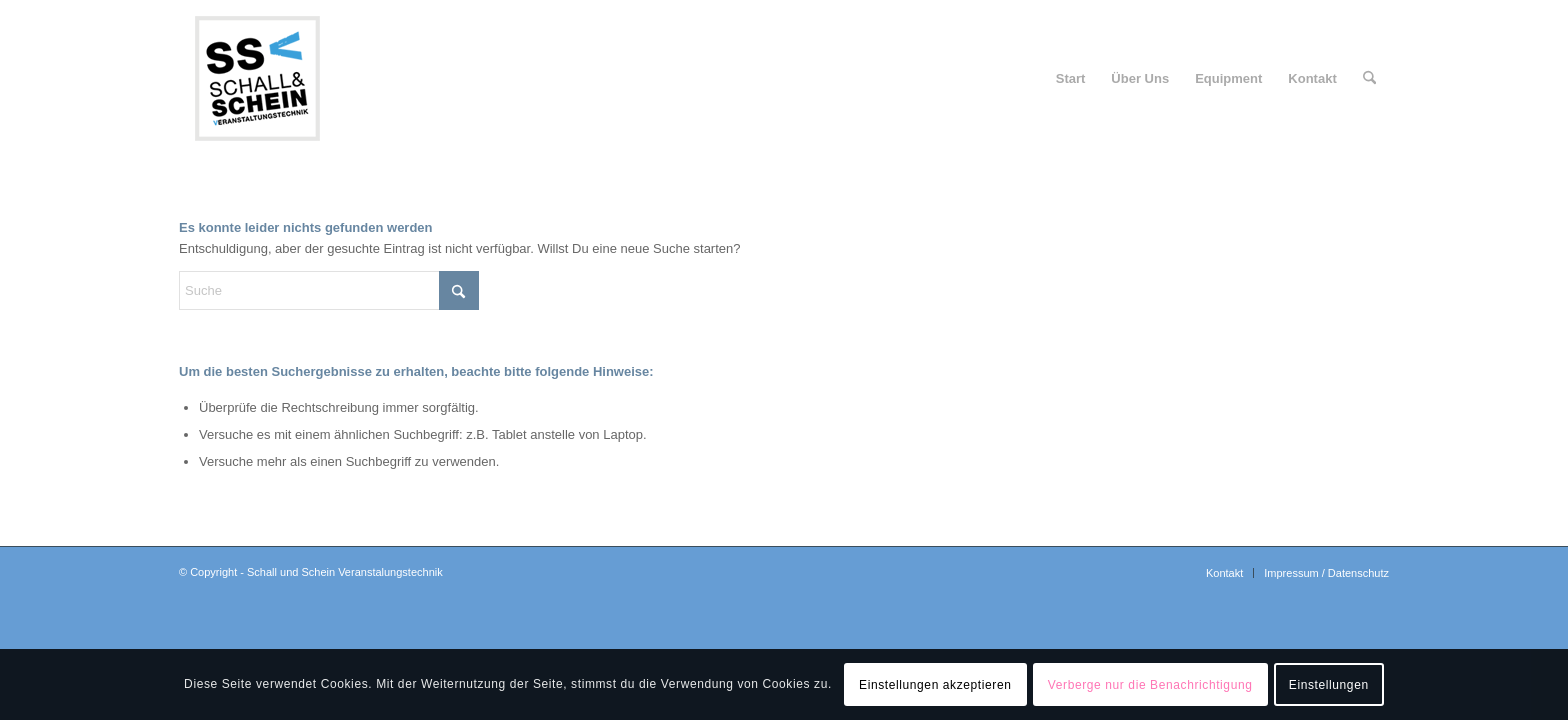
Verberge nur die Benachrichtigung (1150, 685)
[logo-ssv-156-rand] (257, 79)
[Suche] (1369, 79)
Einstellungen (1329, 685)
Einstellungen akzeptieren (935, 685)
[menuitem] (1071, 79)
